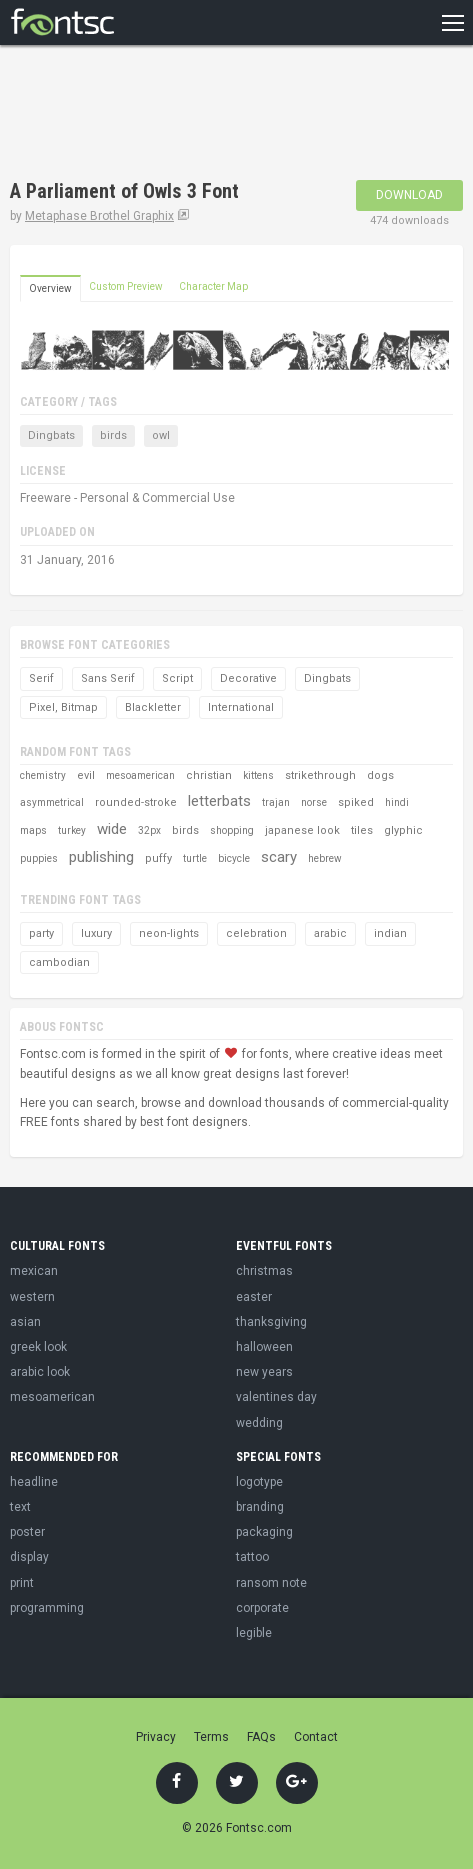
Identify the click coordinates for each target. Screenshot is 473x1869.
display (29, 1557)
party (41, 933)
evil (86, 775)
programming (47, 1608)
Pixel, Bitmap (63, 707)
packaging (264, 1532)
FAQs (261, 1737)
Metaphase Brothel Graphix (99, 216)
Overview (50, 288)
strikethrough (320, 775)
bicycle (234, 858)
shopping (232, 830)
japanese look (302, 830)
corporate (262, 1608)
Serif (41, 678)
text (20, 1507)
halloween (264, 1347)
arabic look (40, 1372)
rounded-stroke (136, 802)
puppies (39, 858)
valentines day (276, 1397)
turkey (72, 830)
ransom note (271, 1583)
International (241, 707)
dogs (380, 775)
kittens (258, 775)
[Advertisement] (170, 115)
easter (254, 1297)
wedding (259, 1423)
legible (254, 1633)
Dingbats (51, 435)
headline (34, 1482)
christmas (264, 1271)
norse (314, 802)
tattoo (252, 1557)
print (22, 1583)
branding (260, 1507)
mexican (34, 1271)
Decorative (248, 678)
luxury (96, 933)
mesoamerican (140, 775)
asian (25, 1322)
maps (33, 830)
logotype (259, 1482)
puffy (158, 858)
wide (112, 829)
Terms (211, 1737)
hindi (397, 802)
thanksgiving (271, 1322)
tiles (362, 830)
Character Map (213, 286)
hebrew (325, 858)
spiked (356, 802)
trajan (276, 802)
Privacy (156, 1737)
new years (264, 1372)
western (32, 1297)
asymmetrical (52, 802)
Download (409, 195)
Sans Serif (108, 678)
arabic (330, 933)
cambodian (59, 962)
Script (177, 678)
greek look (38, 1347)
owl (161, 435)
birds (113, 435)
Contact (316, 1737)
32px (149, 830)
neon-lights (169, 933)
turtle (195, 858)
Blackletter (153, 707)
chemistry (43, 775)
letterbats (219, 801)
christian (209, 775)
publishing (101, 857)
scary (279, 857)
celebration (256, 933)
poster (27, 1532)
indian (390, 933)
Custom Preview (126, 286)
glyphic (403, 830)
